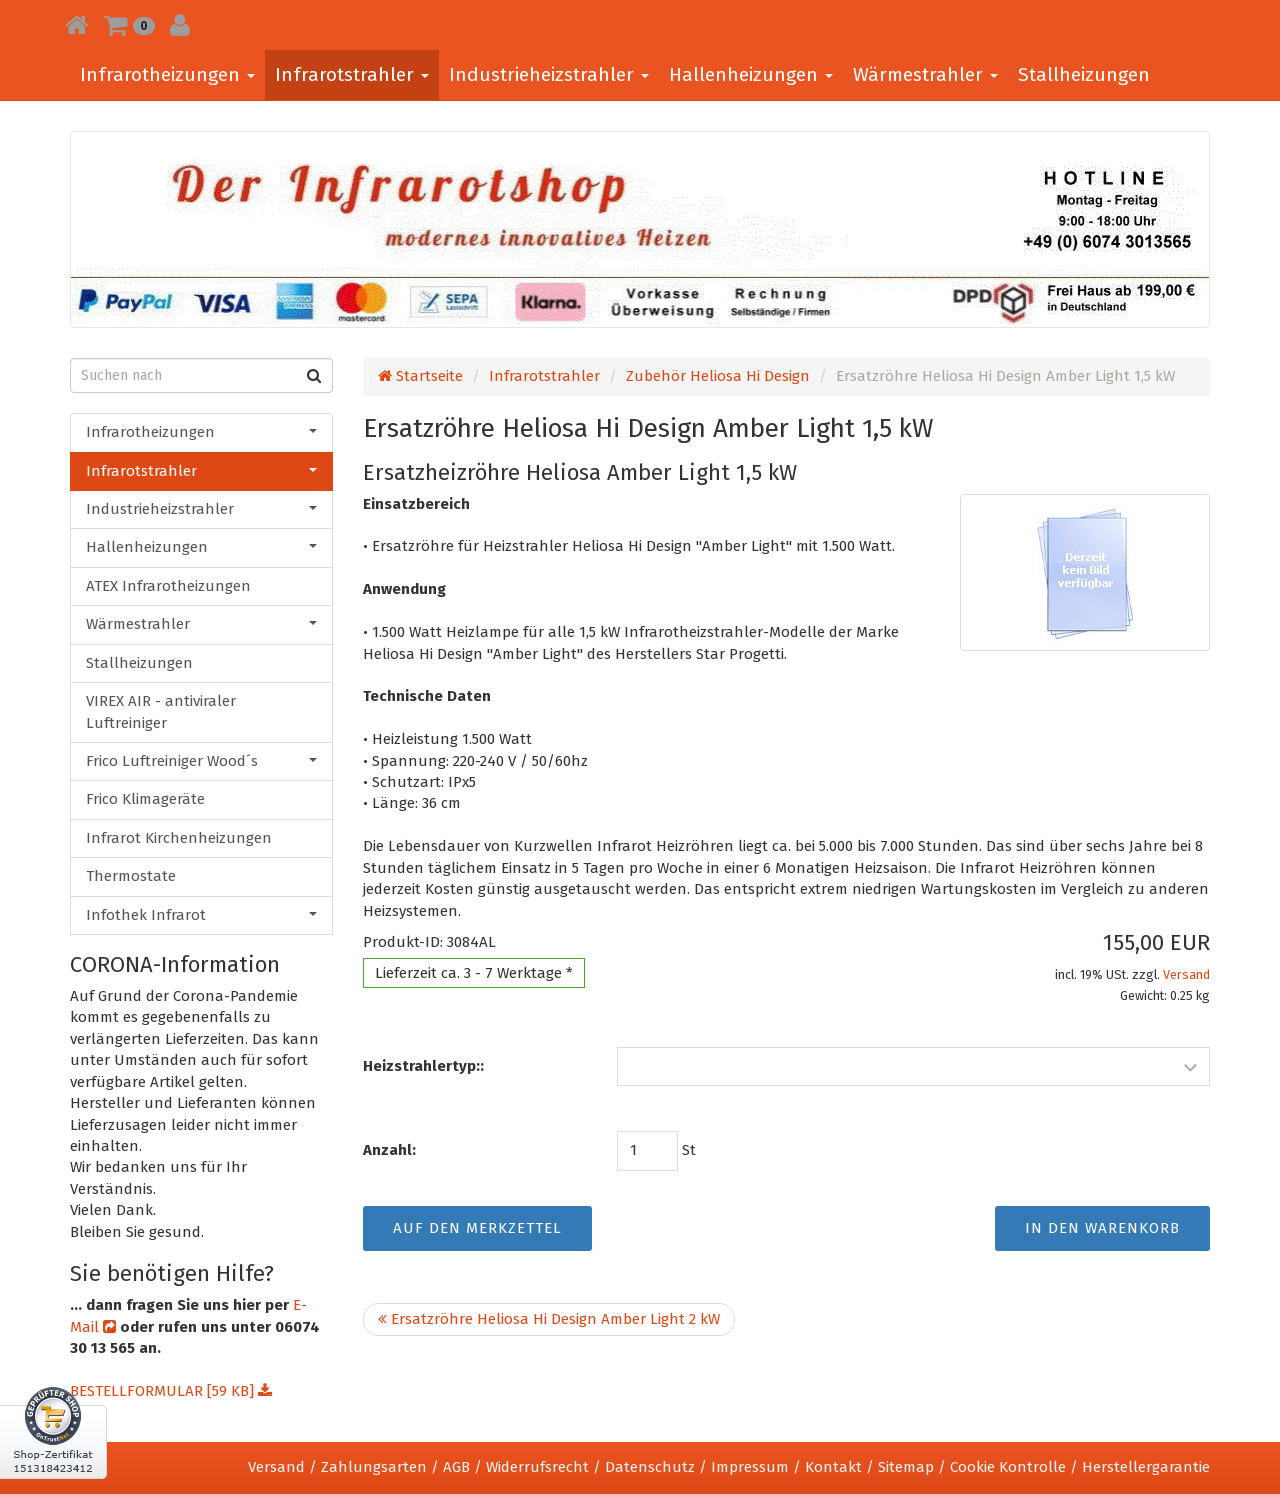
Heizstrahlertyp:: (423, 1066)
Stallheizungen (1084, 74)
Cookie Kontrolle (1008, 1467)
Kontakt (833, 1467)
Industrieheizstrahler (549, 74)
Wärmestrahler (925, 74)
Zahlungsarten (374, 1467)
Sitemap (906, 1467)
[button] (129, 25)
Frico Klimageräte (145, 799)
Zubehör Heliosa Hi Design (718, 376)
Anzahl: (389, 1150)
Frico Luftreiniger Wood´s (201, 761)
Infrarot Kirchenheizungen (179, 838)
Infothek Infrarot (201, 915)
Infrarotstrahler (352, 74)
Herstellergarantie (1146, 1467)
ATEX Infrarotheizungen (168, 586)
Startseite (420, 376)
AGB (456, 1467)
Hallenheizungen (751, 74)
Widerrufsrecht (537, 1467)
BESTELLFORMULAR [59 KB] (171, 1391)
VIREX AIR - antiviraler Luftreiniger (161, 711)
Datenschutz (650, 1467)
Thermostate (131, 876)
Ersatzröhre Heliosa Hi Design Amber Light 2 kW (549, 1319)
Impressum (750, 1467)
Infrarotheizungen (167, 74)
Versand (1186, 974)
